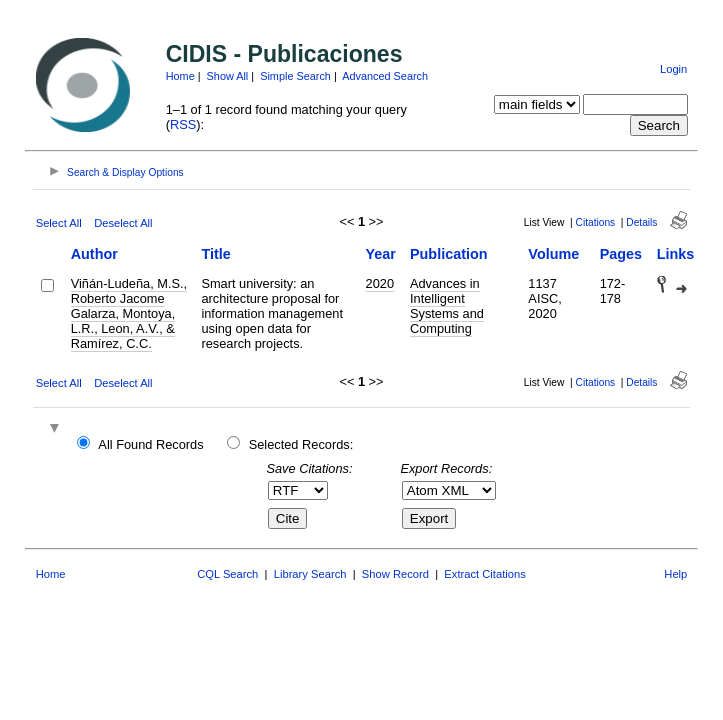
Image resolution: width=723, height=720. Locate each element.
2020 (380, 283)
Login (673, 69)
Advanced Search (385, 76)
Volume (553, 254)
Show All (228, 76)
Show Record (395, 574)
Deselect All (123, 223)
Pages (621, 254)
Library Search (310, 574)
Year (381, 254)
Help (675, 574)
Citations (596, 222)
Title (215, 254)
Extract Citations (484, 574)
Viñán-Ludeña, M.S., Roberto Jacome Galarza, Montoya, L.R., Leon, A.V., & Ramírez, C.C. (129, 313)
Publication (449, 254)
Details (641, 222)
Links (676, 254)
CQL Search (227, 574)
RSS (183, 124)
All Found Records (150, 444)
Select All (59, 223)
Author (94, 254)
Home (180, 76)
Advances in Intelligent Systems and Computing (447, 306)
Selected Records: (301, 444)
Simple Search (295, 76)
